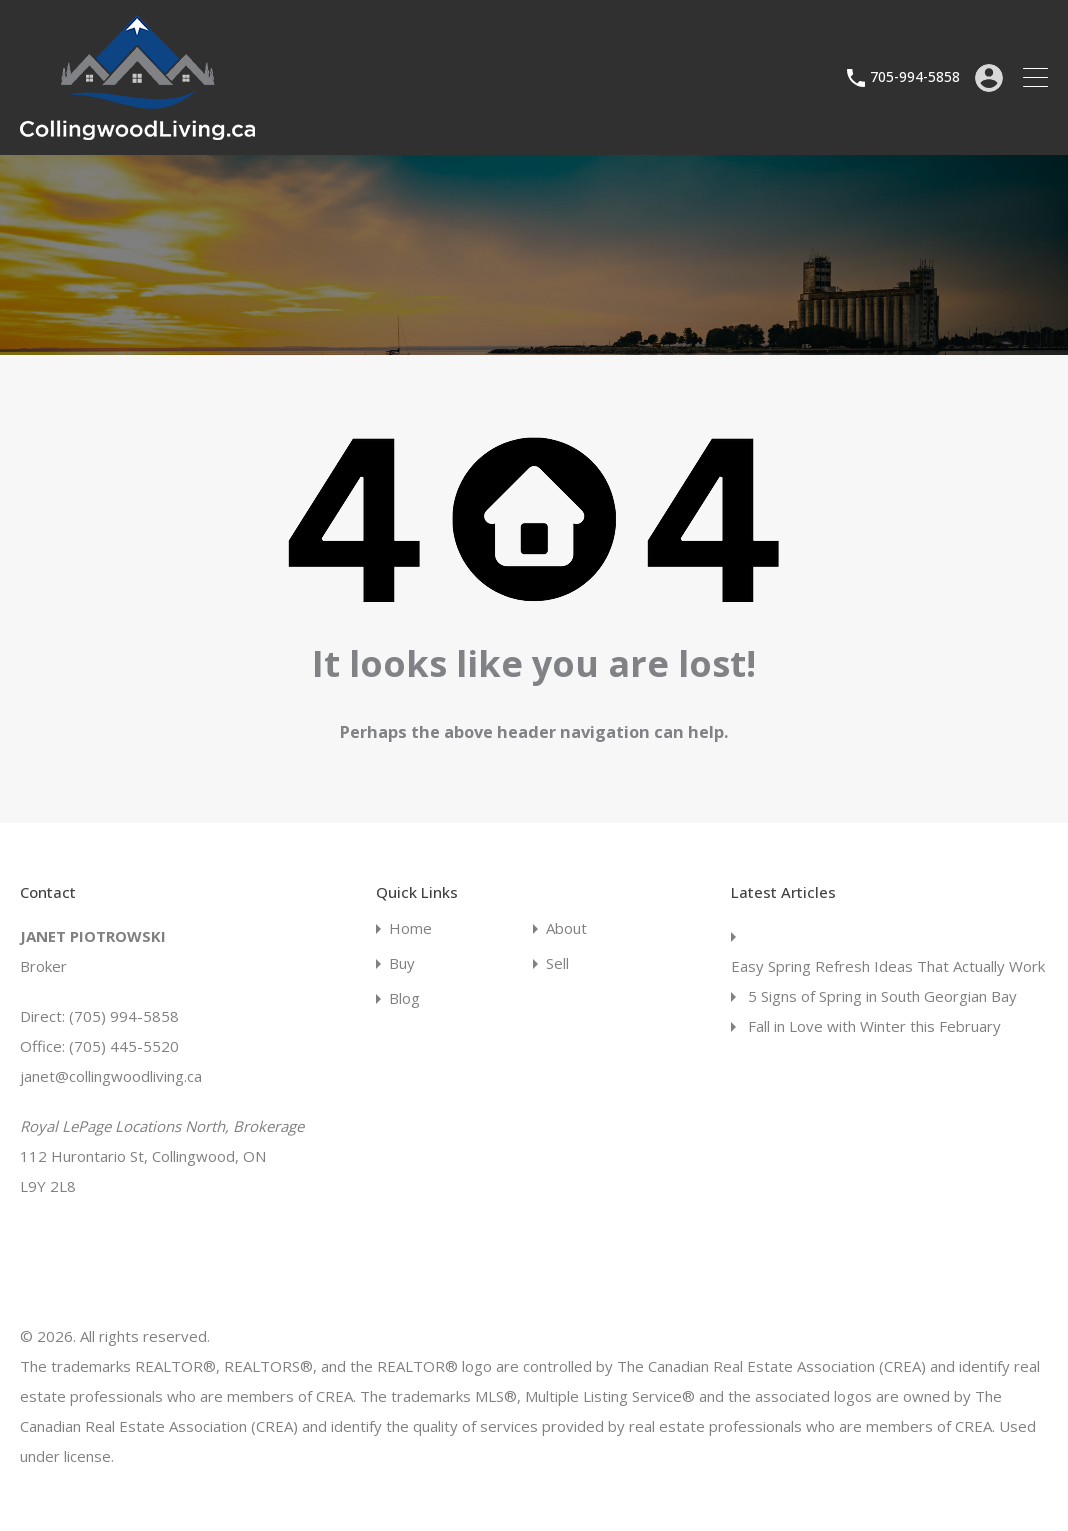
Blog (404, 998)
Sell (557, 963)
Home (410, 928)
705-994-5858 (915, 77)
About (566, 928)
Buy (402, 963)
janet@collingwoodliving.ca (111, 1076)
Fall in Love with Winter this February (874, 1026)
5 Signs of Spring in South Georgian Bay (882, 996)
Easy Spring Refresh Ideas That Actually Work (888, 966)
